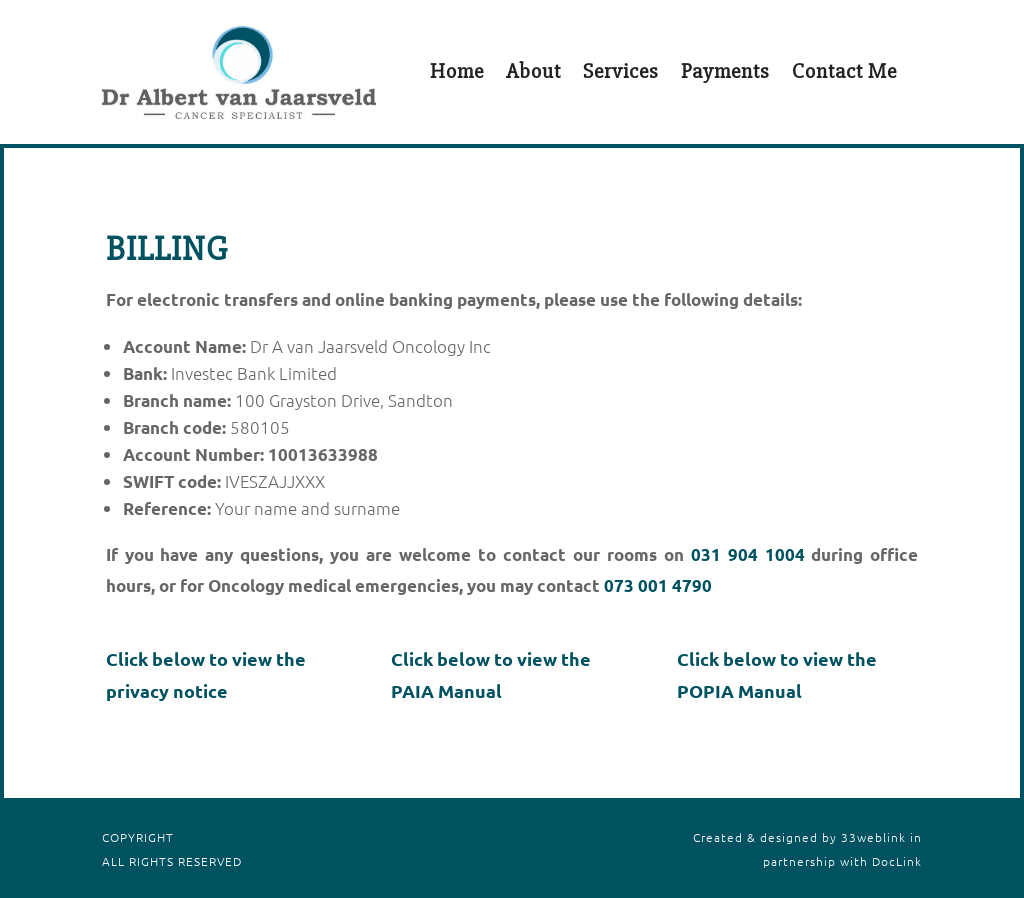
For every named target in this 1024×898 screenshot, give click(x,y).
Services (621, 71)
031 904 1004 (748, 554)
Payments (725, 71)
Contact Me (844, 71)
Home (457, 71)
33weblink (873, 837)
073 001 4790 (658, 585)
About (533, 71)
